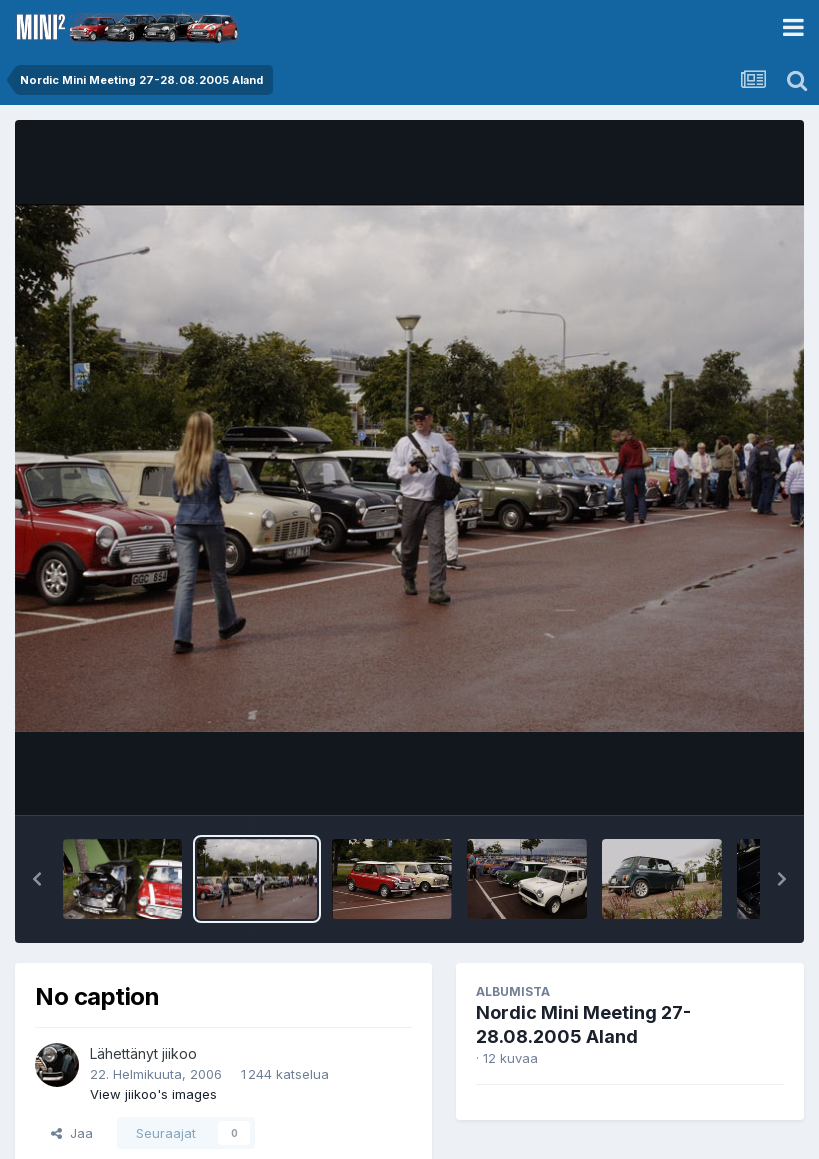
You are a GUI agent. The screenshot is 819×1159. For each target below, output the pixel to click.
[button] (37, 879)
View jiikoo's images (153, 1094)
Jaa (72, 1133)
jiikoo (179, 1053)
